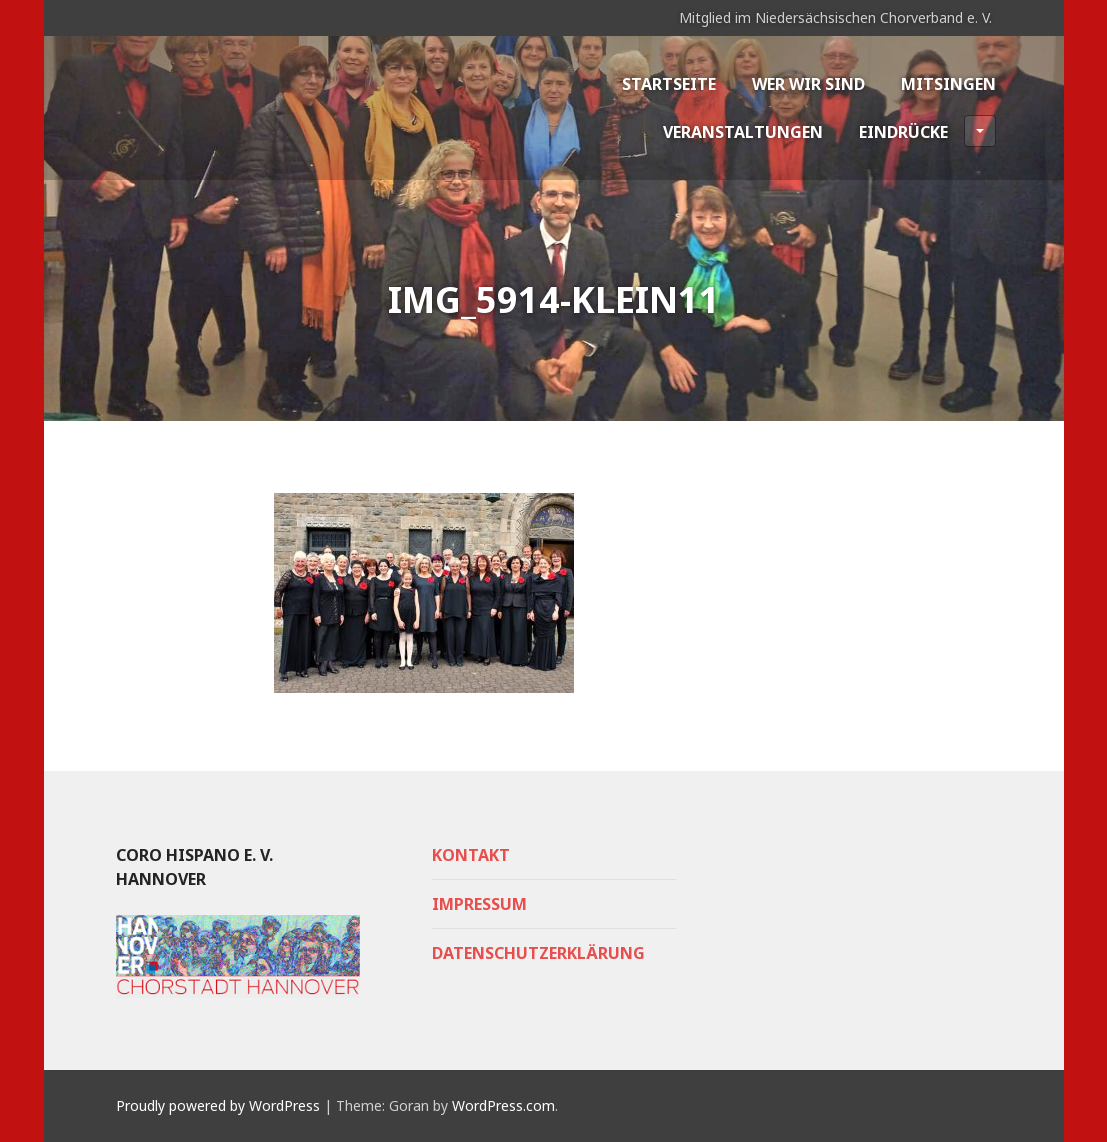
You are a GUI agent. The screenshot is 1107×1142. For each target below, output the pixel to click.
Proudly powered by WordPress (218, 1105)
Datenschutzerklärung (538, 953)
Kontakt (471, 855)
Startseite (669, 84)
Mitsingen (948, 84)
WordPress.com (503, 1105)
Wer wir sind (808, 84)
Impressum (479, 904)
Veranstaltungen (743, 132)
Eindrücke (927, 131)
